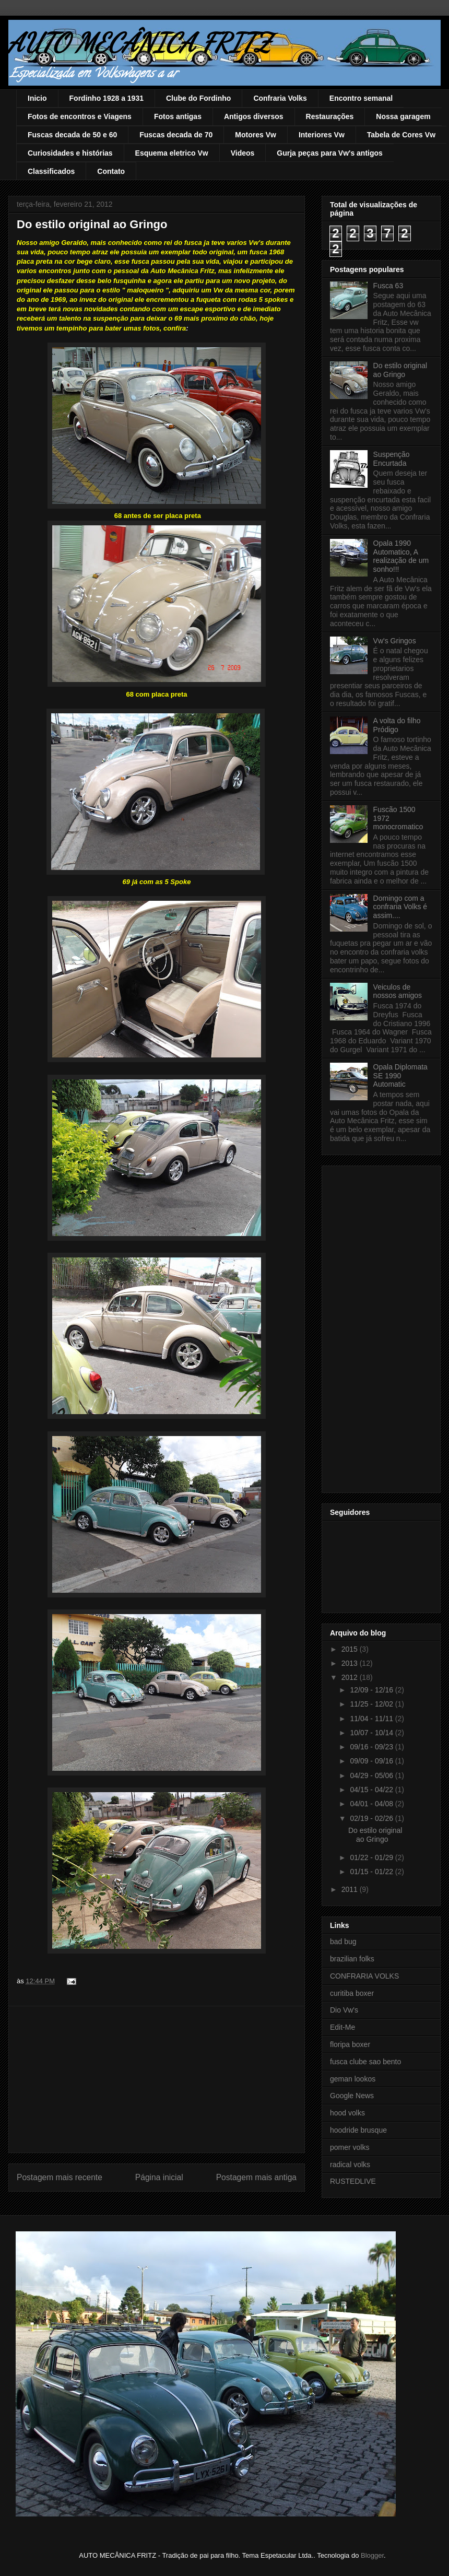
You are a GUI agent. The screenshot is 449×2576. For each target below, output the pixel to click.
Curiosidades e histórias (70, 153)
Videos (243, 153)
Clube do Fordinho (198, 98)
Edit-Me (342, 2027)
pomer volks (349, 2147)
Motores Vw (255, 135)
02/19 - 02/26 (372, 1818)
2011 (350, 1889)
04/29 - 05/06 (372, 1775)
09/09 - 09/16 (372, 1761)
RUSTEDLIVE (353, 2181)
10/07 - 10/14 (372, 1732)
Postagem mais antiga (256, 2177)
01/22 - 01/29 (372, 1857)
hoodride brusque (358, 2130)
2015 (350, 1649)
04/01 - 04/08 (372, 1803)
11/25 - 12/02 (372, 1704)
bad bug (343, 1941)
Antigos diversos (253, 116)
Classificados (51, 171)
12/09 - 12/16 (372, 1690)
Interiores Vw (322, 135)
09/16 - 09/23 (372, 1747)
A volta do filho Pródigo (397, 725)
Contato (111, 171)
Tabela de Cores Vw (401, 135)
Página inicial (159, 2177)
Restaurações (330, 116)
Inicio (37, 98)
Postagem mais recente (59, 2177)
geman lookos (352, 2079)
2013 (350, 1663)
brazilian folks (352, 1959)
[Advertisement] (156, 2079)
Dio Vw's (344, 2010)
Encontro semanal (361, 98)
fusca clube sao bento (365, 2061)
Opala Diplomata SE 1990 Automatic (400, 1076)
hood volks (347, 2113)
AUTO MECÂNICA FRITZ (139, 42)
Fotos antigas (178, 116)
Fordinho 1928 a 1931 (106, 98)
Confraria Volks (279, 98)
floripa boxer (350, 2044)
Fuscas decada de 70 (175, 135)
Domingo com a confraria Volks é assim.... (400, 907)
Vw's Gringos (394, 641)
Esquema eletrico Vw (171, 153)
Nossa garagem (403, 116)
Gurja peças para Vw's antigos (330, 153)
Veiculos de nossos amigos (397, 991)
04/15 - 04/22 (372, 1789)
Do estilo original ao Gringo (400, 370)
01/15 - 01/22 (372, 1871)
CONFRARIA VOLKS (364, 1976)
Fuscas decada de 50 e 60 (72, 135)
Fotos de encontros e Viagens (80, 116)
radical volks (350, 2164)
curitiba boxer (352, 1993)
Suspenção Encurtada (391, 458)
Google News (352, 2095)
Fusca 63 (388, 285)
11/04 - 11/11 (372, 1718)
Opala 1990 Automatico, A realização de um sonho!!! (401, 556)
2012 (350, 1677)
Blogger (372, 2555)
